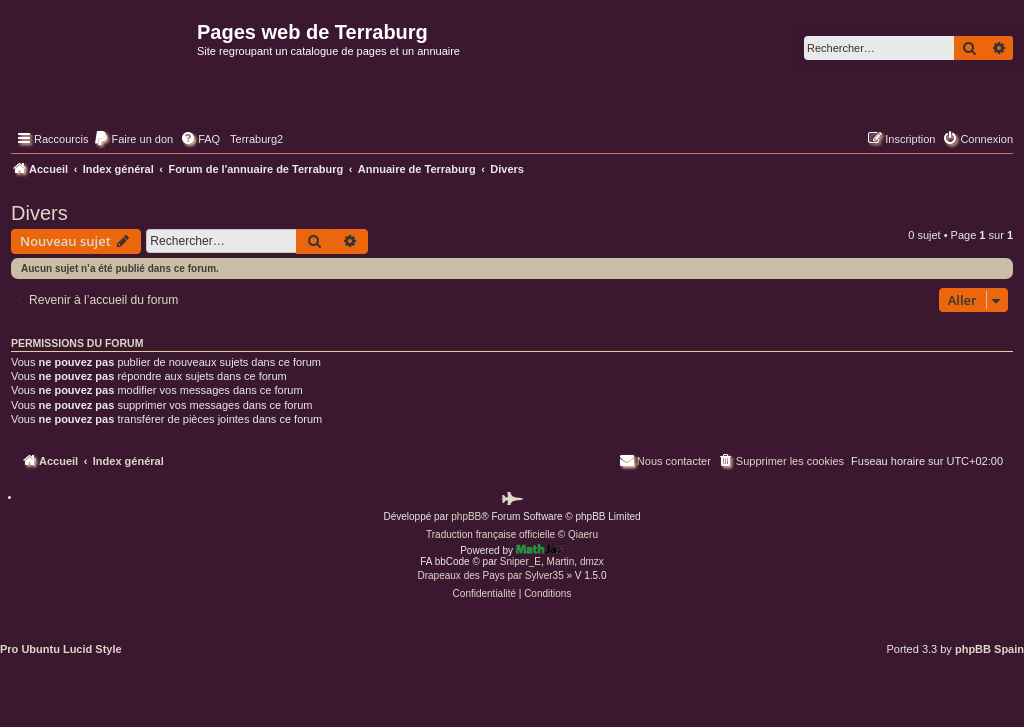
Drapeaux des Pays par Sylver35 (491, 575)
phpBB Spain (989, 649)
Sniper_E (520, 561)
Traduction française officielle (490, 534)
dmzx (592, 561)
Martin (561, 561)
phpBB (466, 516)
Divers (39, 213)
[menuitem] (133, 139)
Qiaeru (583, 534)
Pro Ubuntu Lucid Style (61, 649)
